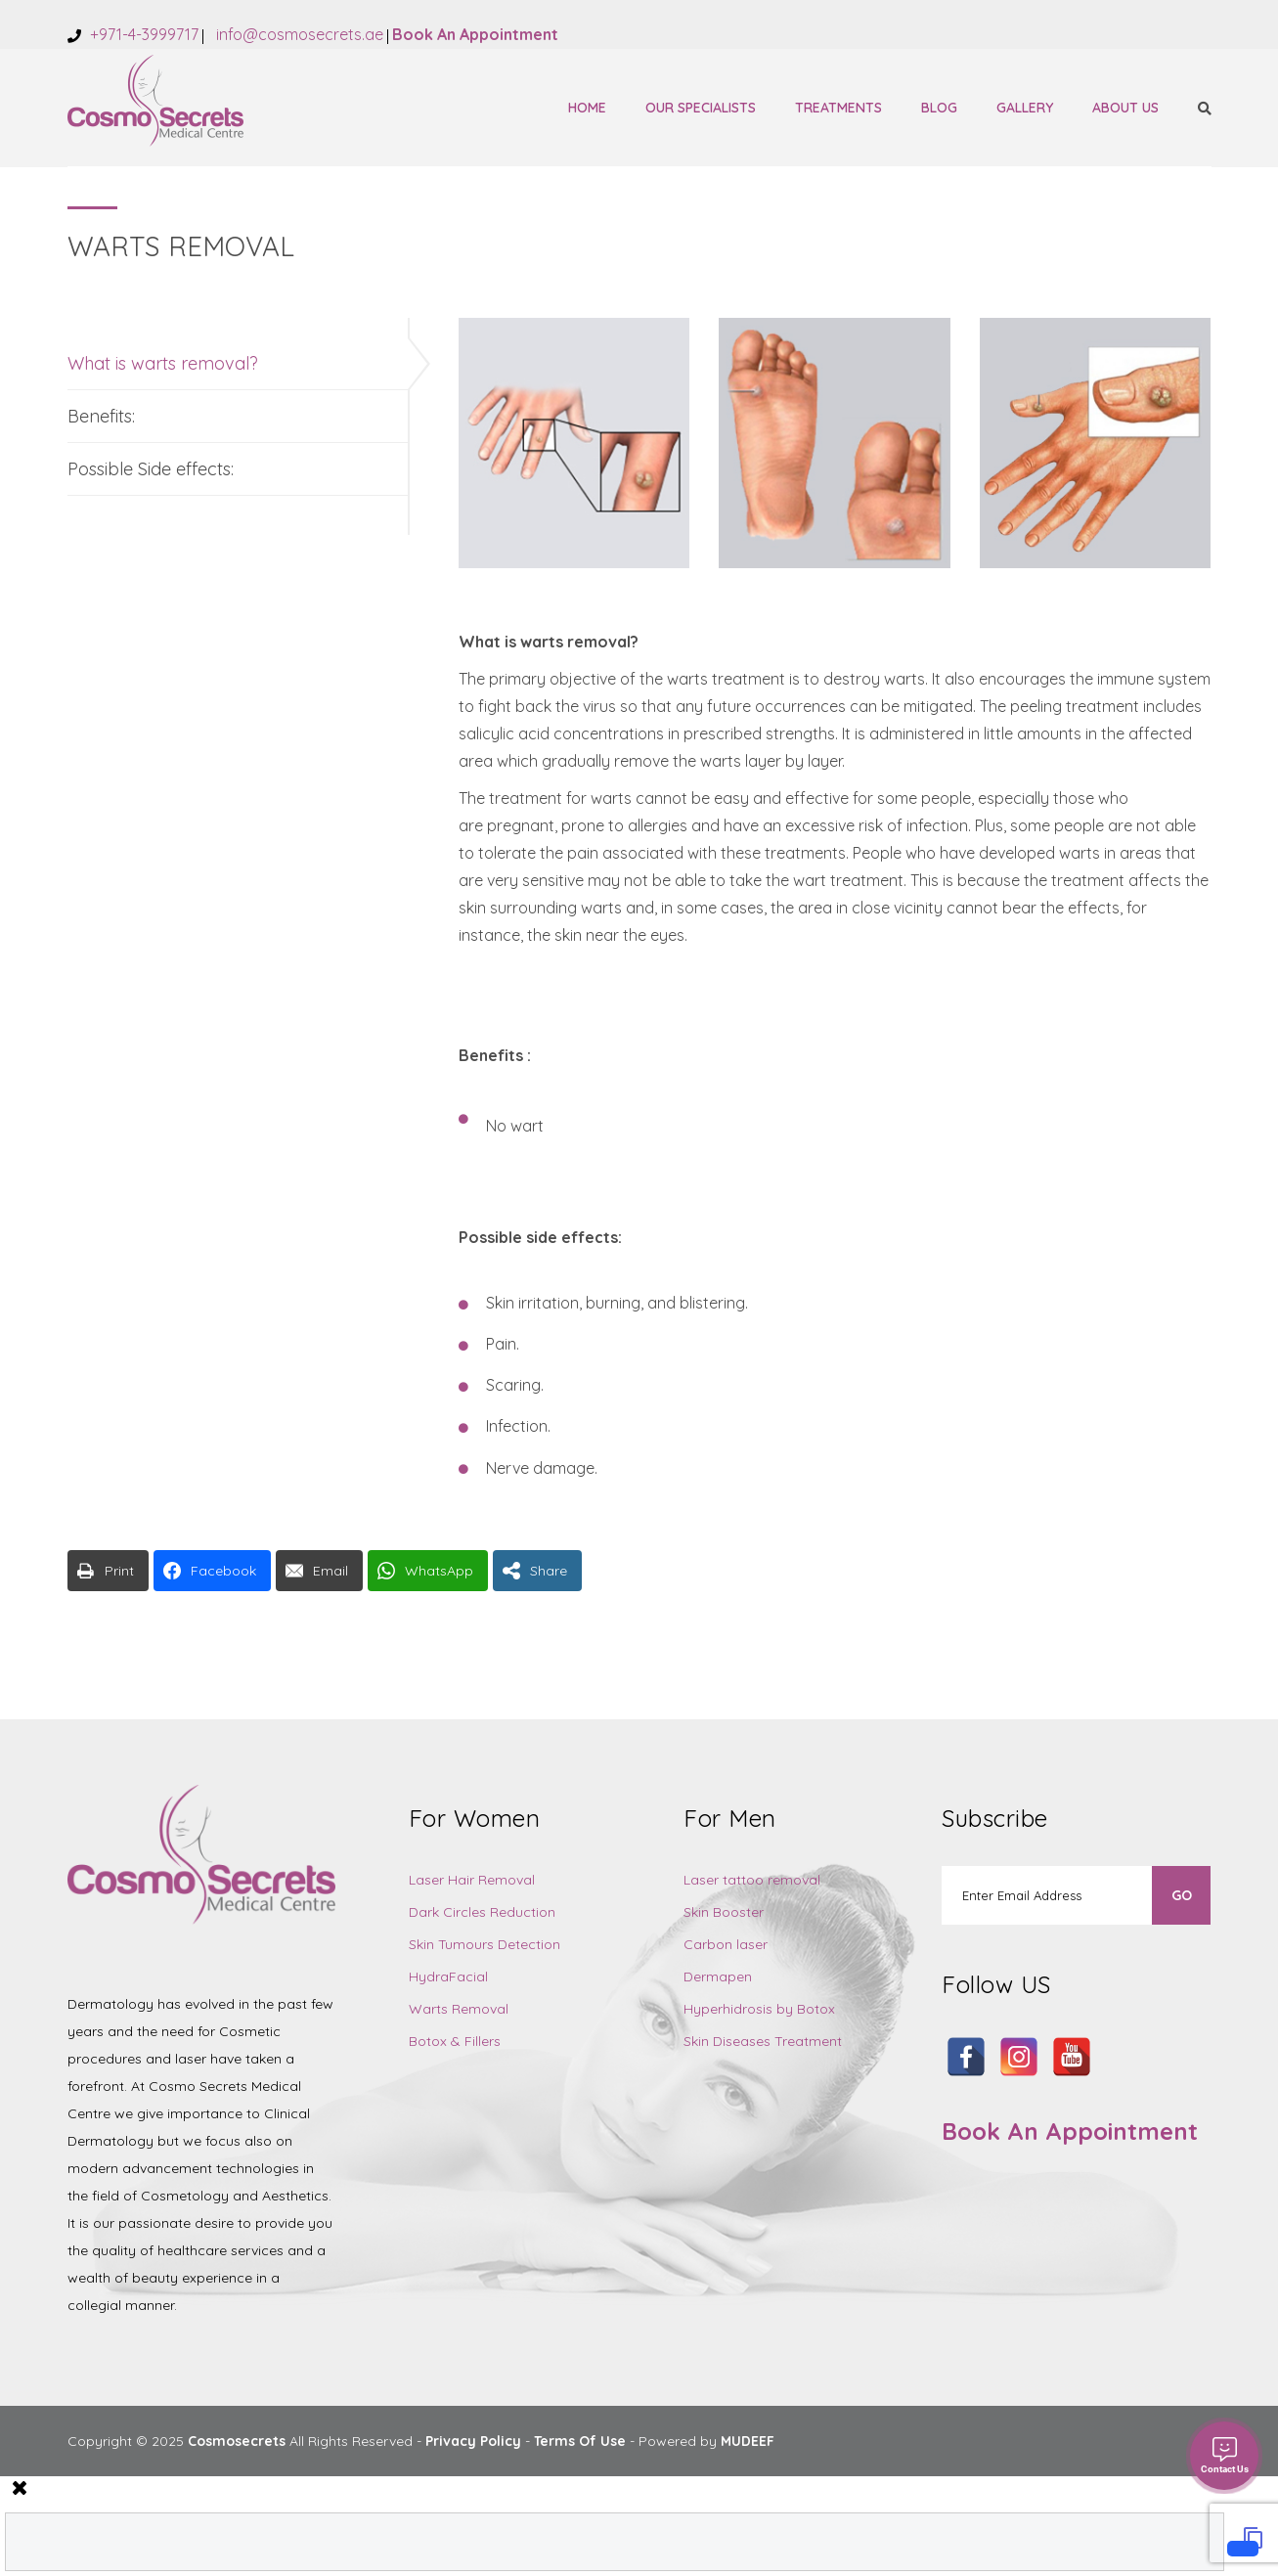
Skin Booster (723, 1912)
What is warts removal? (162, 363)
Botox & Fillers (455, 2041)
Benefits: (101, 416)
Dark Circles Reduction (482, 1912)
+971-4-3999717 (142, 34)
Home (587, 107)
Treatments (838, 107)
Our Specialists (700, 107)
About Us (1125, 107)
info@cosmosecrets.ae (297, 34)
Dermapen (717, 1976)
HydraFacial (448, 1976)
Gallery (1024, 107)
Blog (939, 107)
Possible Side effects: (150, 469)
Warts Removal (458, 2009)
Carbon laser (725, 1944)
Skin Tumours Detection (484, 1944)
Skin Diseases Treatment (762, 2041)
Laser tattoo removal (751, 1879)
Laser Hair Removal (472, 1879)
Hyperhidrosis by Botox (759, 2009)
